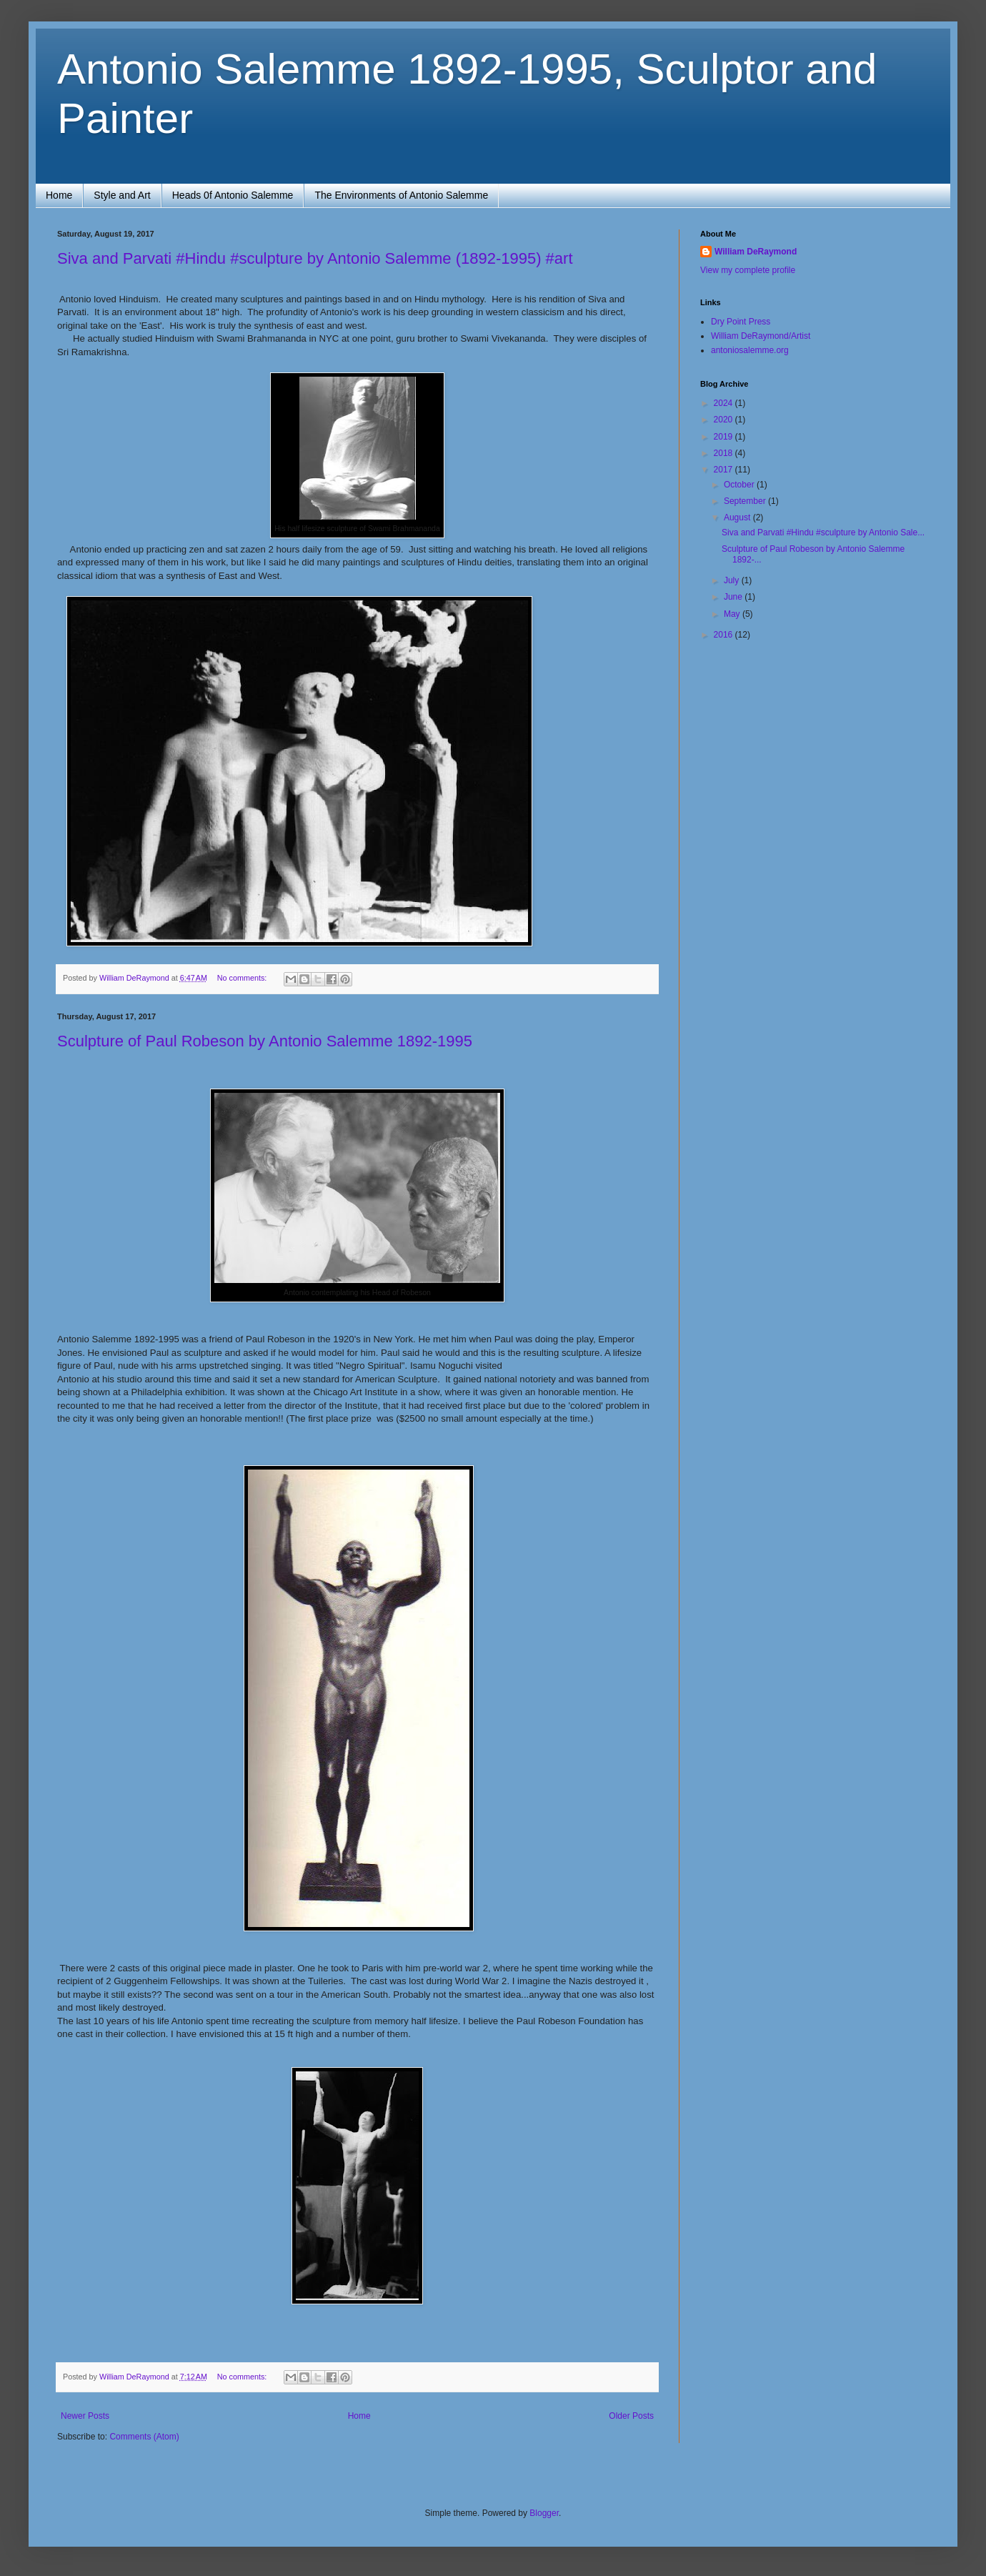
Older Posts (631, 2416)
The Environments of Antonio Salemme (401, 195)
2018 (724, 453)
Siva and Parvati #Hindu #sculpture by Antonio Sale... (823, 532)
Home (59, 195)
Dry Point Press (740, 322)
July (733, 580)
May (733, 614)
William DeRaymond (755, 252)
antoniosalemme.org (750, 350)
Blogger (544, 2513)
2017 (724, 470)
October (740, 485)
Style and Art (122, 195)
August (738, 517)
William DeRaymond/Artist (760, 336)
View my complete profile (747, 270)
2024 (724, 403)
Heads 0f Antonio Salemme (233, 195)
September (746, 501)
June (734, 597)
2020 (724, 420)
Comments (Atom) (144, 2437)
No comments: (243, 978)
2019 (724, 437)
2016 (724, 635)
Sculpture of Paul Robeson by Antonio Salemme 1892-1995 (264, 1041)
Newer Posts (85, 2416)
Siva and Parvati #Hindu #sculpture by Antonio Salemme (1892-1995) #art (315, 258)
